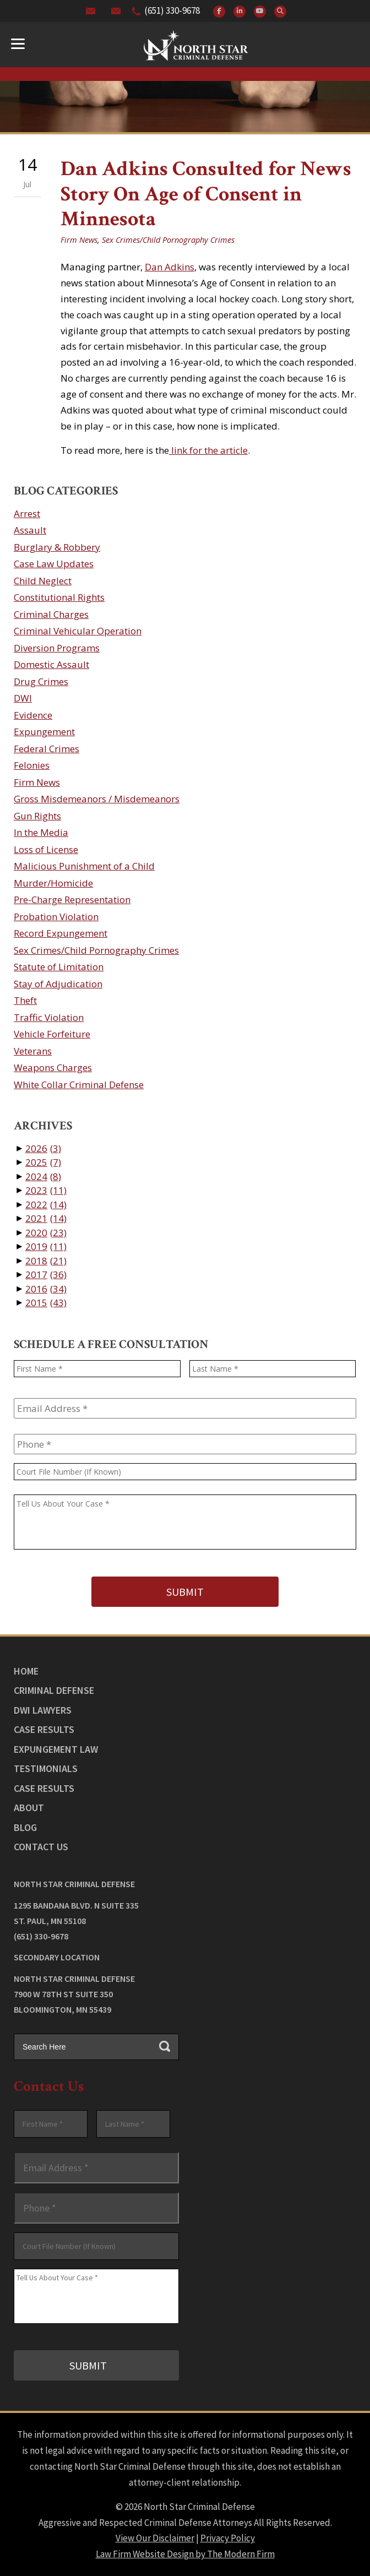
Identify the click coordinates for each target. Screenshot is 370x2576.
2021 (46, 1218)
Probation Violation (56, 916)
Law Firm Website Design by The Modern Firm (185, 2554)
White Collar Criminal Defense (79, 1084)
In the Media (41, 832)
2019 (46, 1246)
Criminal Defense (54, 1690)
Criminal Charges (51, 614)
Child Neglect (43, 580)
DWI (23, 698)
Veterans (33, 1051)
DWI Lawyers (43, 1710)
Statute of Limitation (59, 966)
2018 (46, 1260)
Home (26, 1671)
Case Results (44, 1729)
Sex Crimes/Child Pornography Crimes (168, 240)
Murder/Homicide (53, 883)
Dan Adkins (169, 266)
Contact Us (41, 1846)
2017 (46, 1274)
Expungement (44, 731)
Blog (25, 1827)
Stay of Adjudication (58, 983)
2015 (46, 1302)
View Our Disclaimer (155, 2538)
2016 (46, 1288)
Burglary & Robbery (57, 547)
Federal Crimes (46, 748)
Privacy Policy (227, 2538)
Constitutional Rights (59, 597)
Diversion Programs (57, 648)
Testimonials (46, 1768)
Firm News (79, 240)
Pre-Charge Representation (72, 899)
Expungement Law (56, 1749)
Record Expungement (60, 933)
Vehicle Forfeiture (52, 1034)
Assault (30, 530)
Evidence (33, 715)
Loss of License (46, 849)
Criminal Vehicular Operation (78, 630)
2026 (43, 1148)
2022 (46, 1204)
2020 (46, 1232)
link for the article (208, 450)
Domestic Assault (51, 664)
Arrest (27, 513)
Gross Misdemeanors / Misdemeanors (96, 798)
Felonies (32, 765)
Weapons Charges (53, 1067)
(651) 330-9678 (172, 10)
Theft (25, 1000)
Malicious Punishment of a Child (84, 866)
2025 (43, 1162)
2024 (43, 1176)
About (29, 1807)
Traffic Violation (49, 1017)
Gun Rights (37, 815)
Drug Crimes (41, 681)
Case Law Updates (54, 563)
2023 (46, 1190)
